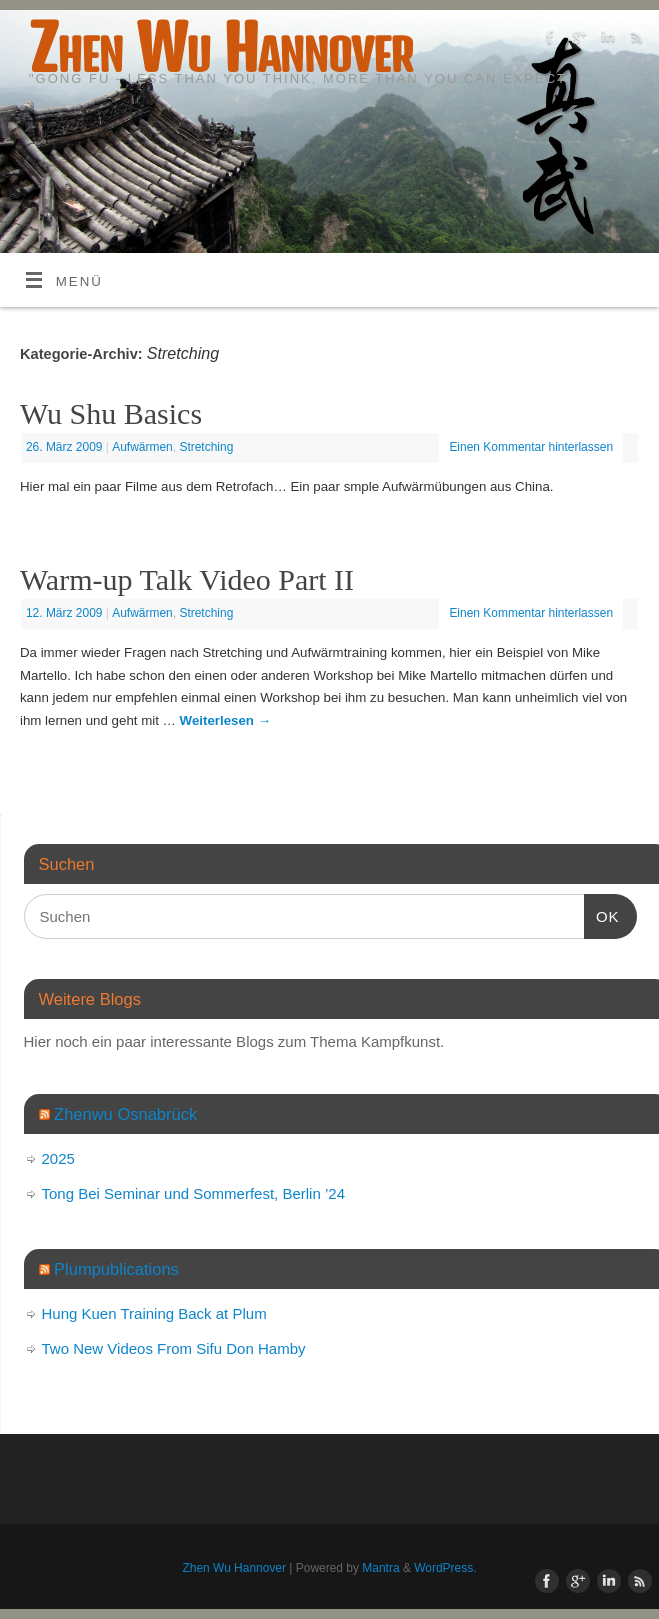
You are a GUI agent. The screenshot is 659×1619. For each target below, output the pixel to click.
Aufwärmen (142, 447)
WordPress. (445, 1568)
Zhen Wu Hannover (220, 47)
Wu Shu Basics (111, 413)
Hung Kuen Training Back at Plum (154, 1313)
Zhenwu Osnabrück (125, 1114)
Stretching (206, 447)
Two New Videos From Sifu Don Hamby (174, 1348)
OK (602, 914)
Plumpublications (116, 1269)
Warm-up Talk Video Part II (187, 579)
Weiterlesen (225, 720)
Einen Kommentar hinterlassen (531, 447)
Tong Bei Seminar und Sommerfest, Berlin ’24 (193, 1193)
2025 (58, 1158)
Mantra (380, 1568)
